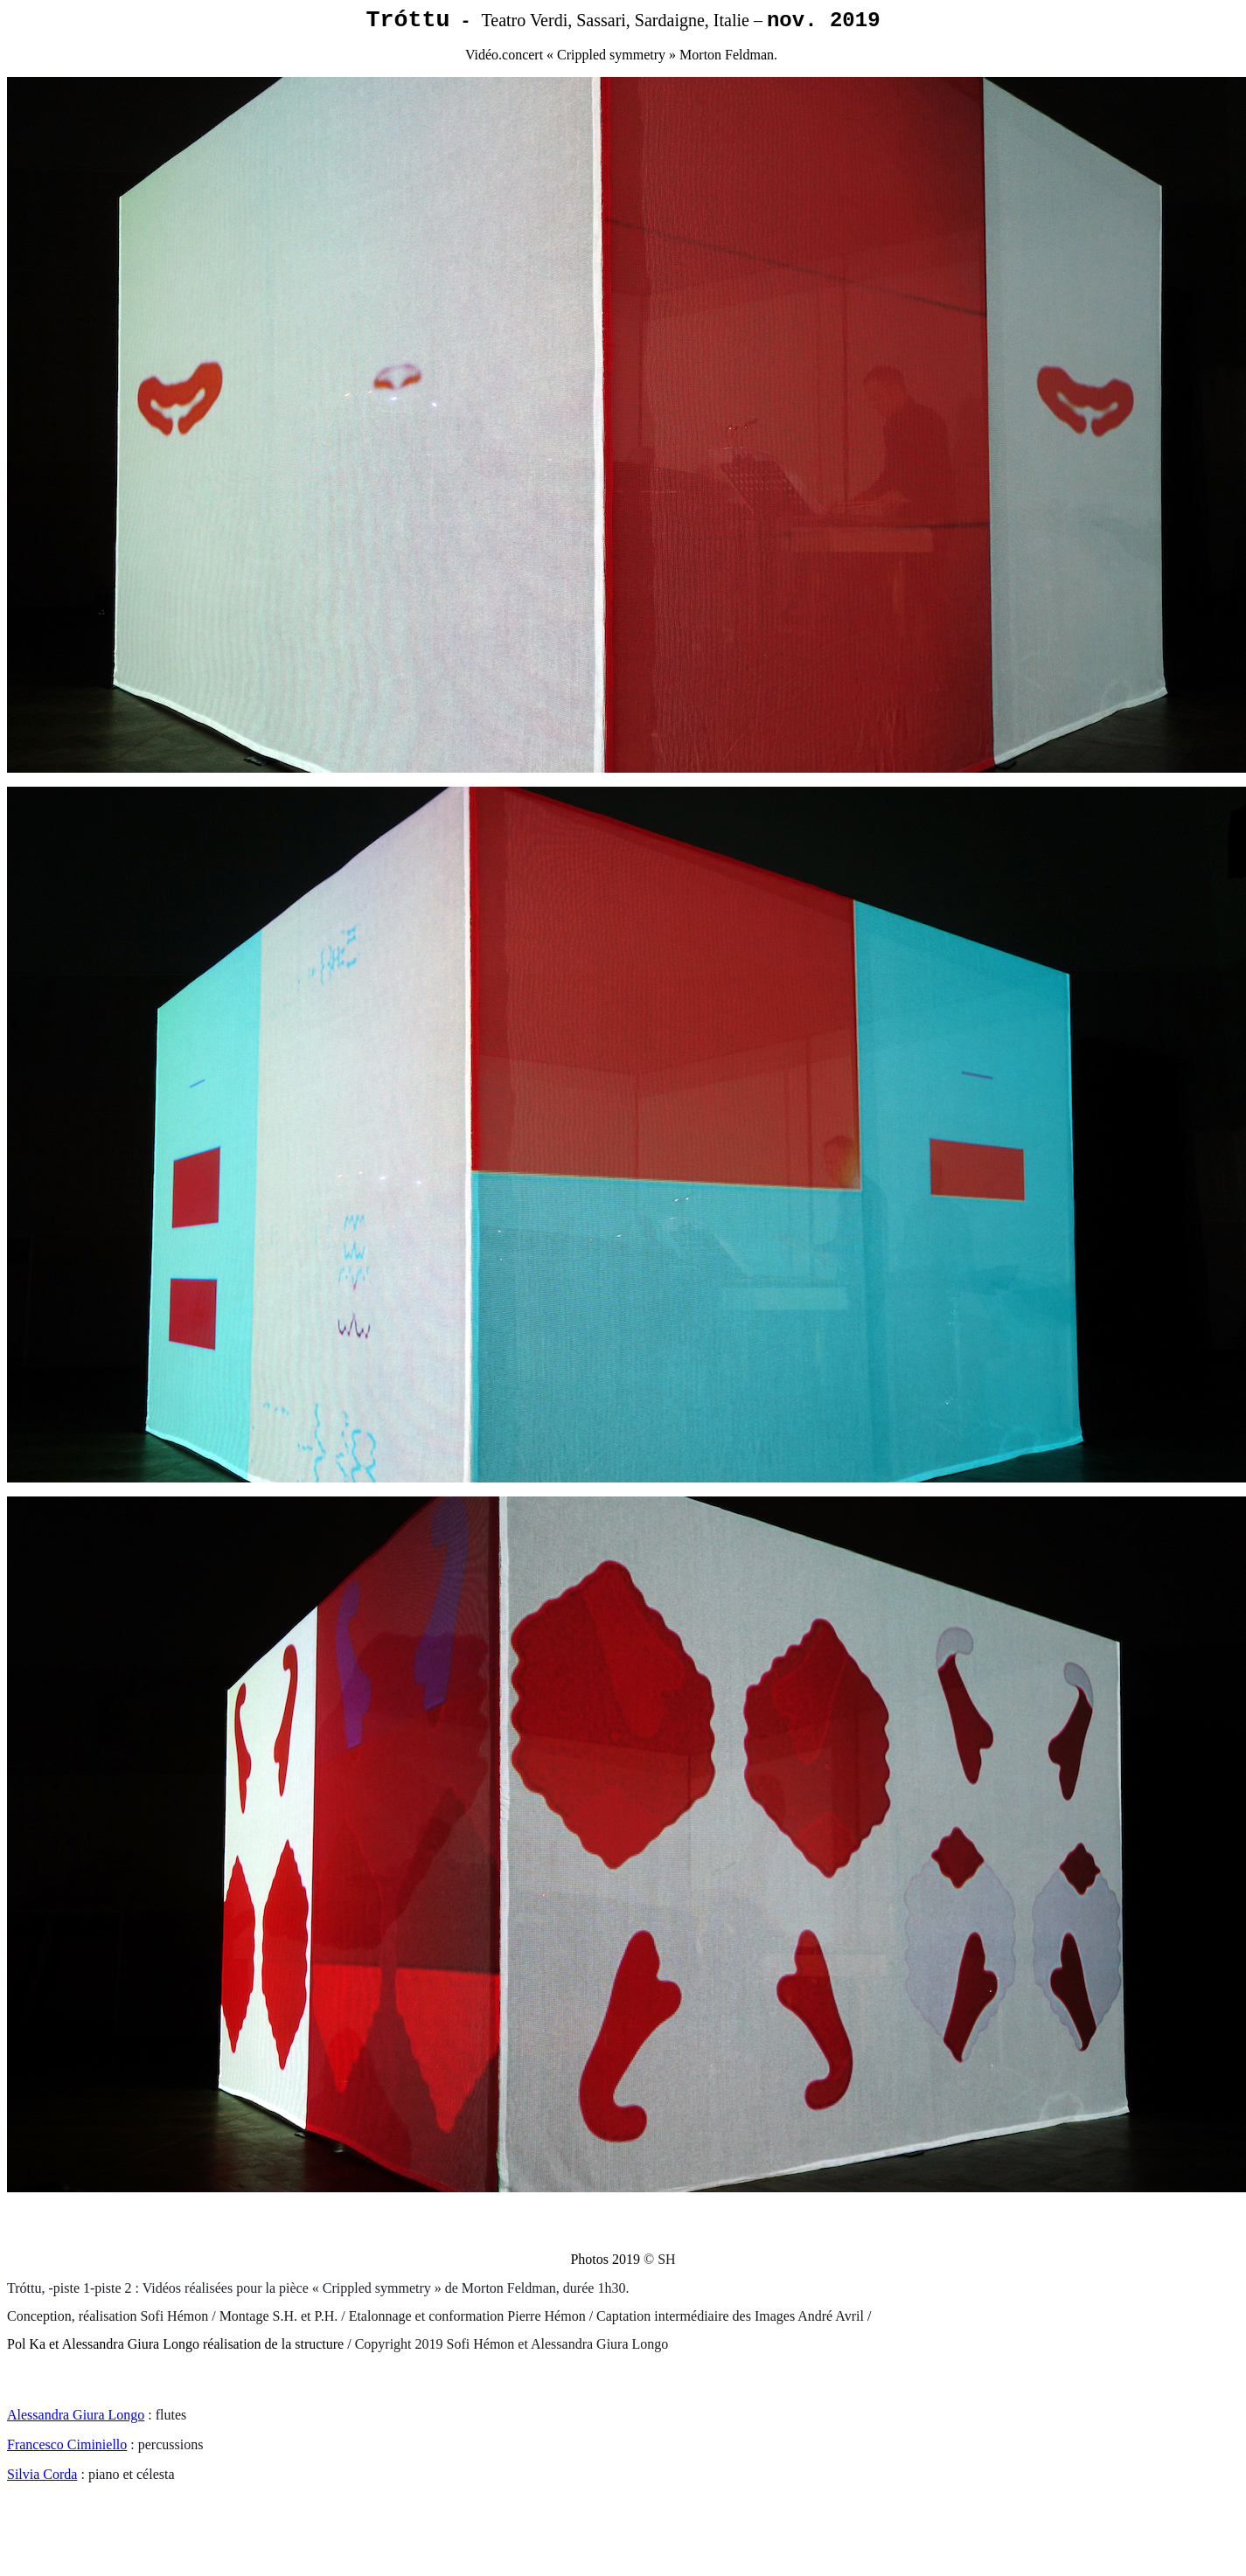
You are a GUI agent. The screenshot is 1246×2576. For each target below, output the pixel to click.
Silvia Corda (42, 2474)
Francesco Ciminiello (67, 2444)
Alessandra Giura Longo (75, 2414)
